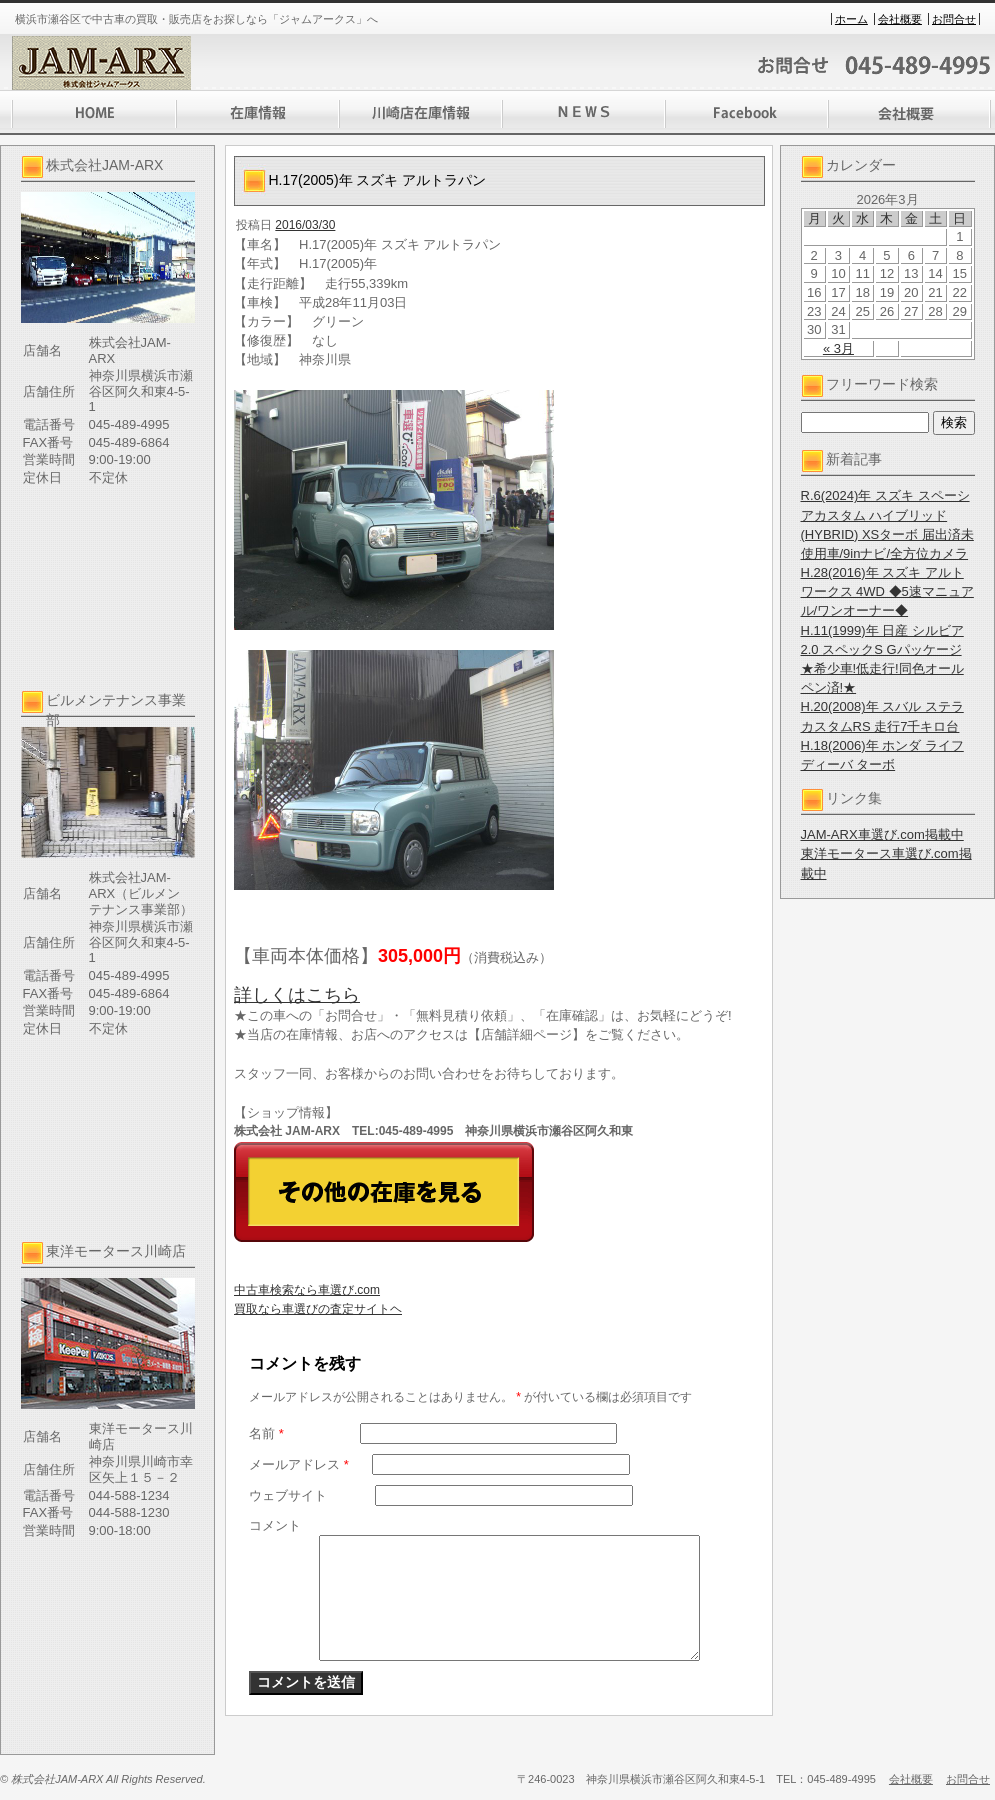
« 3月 (838, 348)
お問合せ (954, 19)
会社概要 (900, 19)
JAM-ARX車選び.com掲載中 (882, 834)
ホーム (851, 19)
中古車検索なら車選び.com (307, 1290)
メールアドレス (299, 1464)
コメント (275, 1525)
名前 (266, 1433)
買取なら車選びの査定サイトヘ (318, 1309)
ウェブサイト (288, 1495)
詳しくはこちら (297, 995)
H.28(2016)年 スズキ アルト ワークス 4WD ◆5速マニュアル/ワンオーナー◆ (887, 591)
